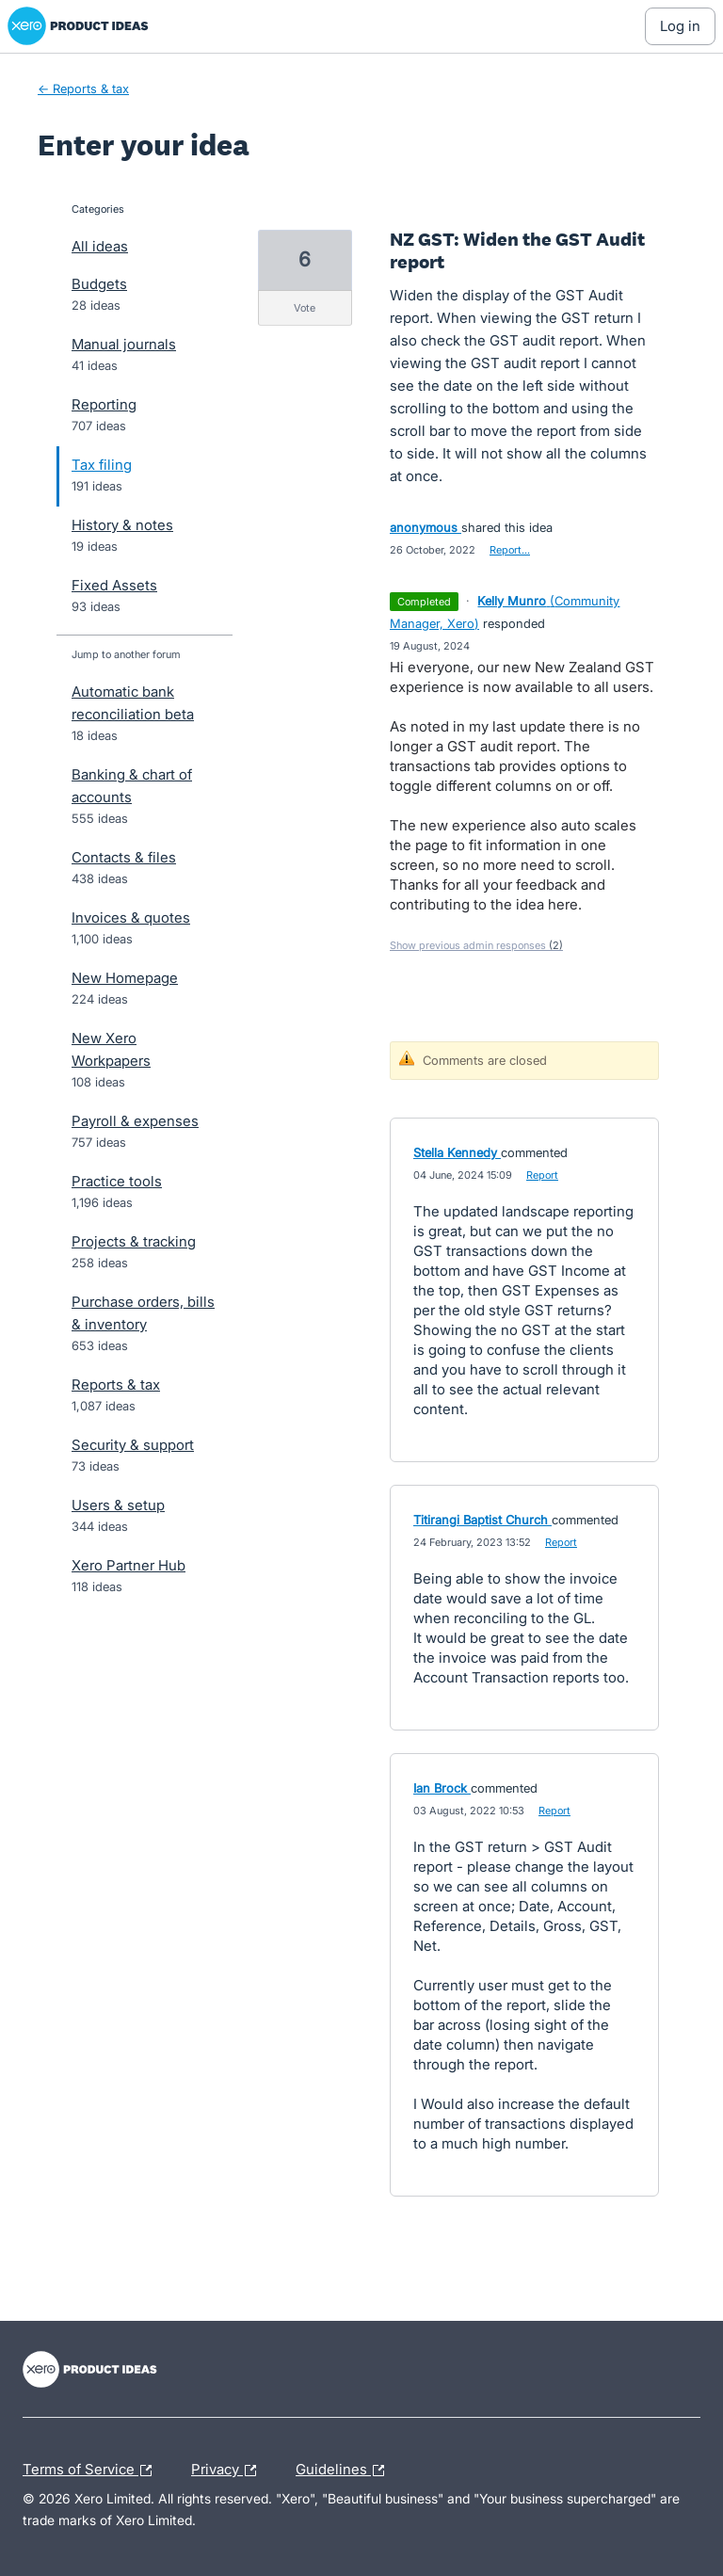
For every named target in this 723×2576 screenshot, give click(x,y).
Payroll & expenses (135, 1121)
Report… (510, 549)
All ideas (100, 246)
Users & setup (118, 1505)
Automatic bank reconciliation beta (133, 703)
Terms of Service (92, 2470)
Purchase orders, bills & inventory (143, 1313)
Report (542, 1175)
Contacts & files (124, 857)
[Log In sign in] (680, 26)
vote (304, 307)
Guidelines (345, 2470)
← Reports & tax (83, 88)
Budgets (99, 284)
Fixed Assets (114, 585)
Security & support (133, 1445)
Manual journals (124, 344)
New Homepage (125, 978)
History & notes (122, 525)
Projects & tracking (134, 1241)
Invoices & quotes (131, 917)
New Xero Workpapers (111, 1049)
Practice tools (117, 1181)
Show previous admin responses (476, 945)
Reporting (104, 404)
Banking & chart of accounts (132, 785)
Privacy (228, 2470)
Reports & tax (116, 1384)
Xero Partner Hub (128, 1565)
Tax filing (102, 465)
